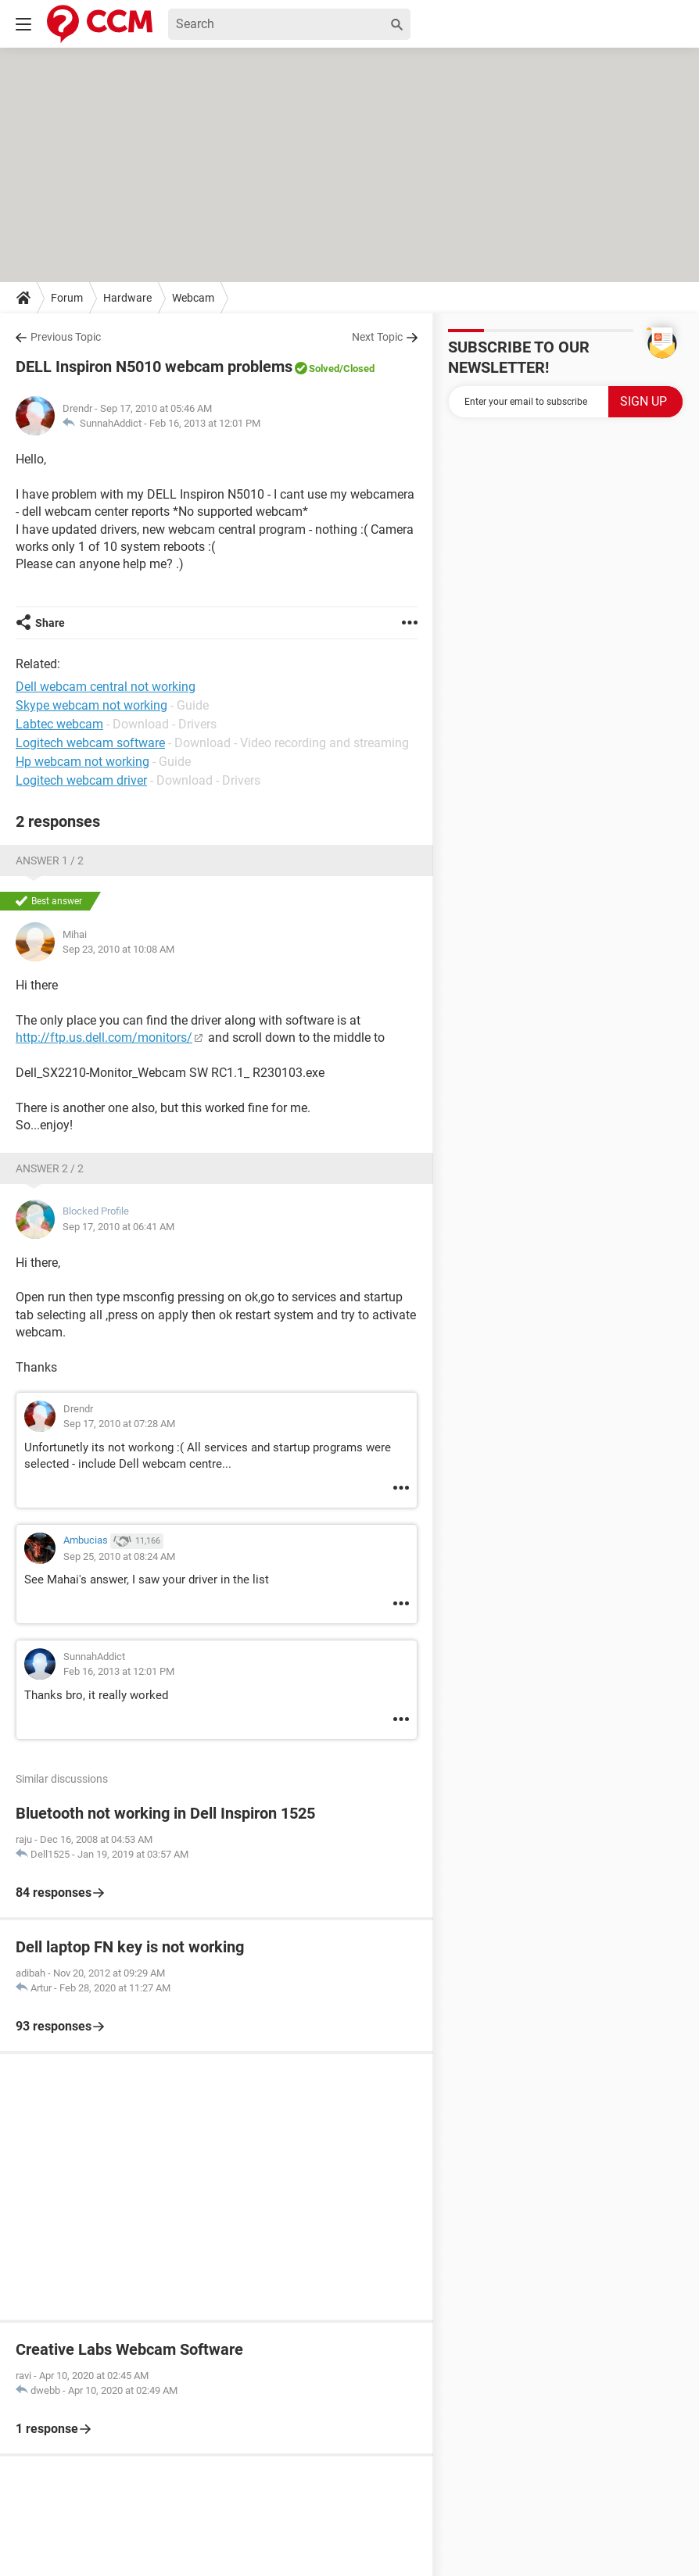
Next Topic (377, 337)
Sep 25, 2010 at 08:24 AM (119, 1556)
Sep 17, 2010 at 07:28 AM (119, 1423)
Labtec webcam (59, 724)
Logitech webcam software (90, 742)
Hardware (127, 298)
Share (50, 623)
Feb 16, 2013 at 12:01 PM (204, 423)
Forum (67, 298)
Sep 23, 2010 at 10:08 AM (118, 949)
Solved (324, 368)
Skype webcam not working (91, 705)
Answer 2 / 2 (50, 1168)
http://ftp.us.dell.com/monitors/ (104, 1037)
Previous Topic (65, 337)
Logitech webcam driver (81, 780)
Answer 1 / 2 (50, 860)
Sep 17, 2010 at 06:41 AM (118, 1227)
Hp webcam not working (82, 761)
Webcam (193, 298)
